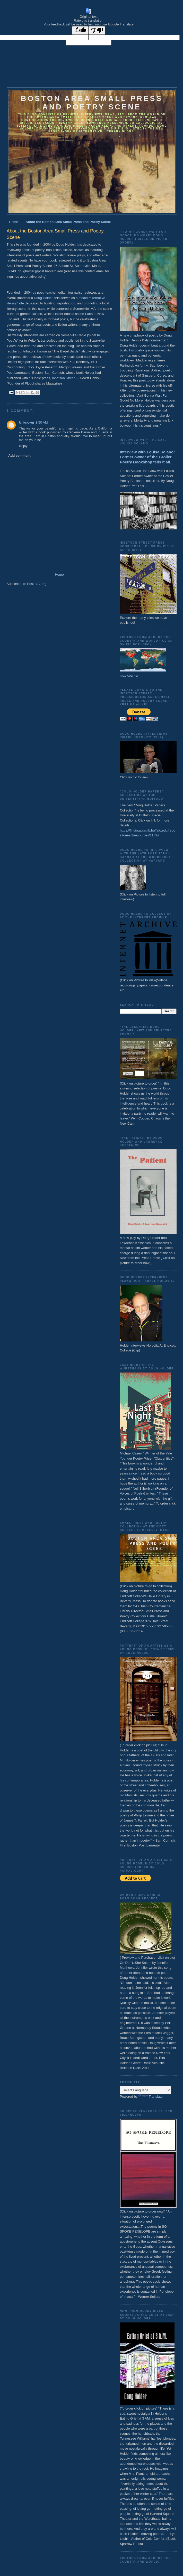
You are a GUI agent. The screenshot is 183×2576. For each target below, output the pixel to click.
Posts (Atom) (36, 584)
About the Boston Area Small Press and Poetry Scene (68, 222)
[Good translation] (80, 30)
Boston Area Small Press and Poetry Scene (92, 102)
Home (13, 222)
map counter (129, 675)
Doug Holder (43, 298)
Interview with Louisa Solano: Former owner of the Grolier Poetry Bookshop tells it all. (147, 457)
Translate (150, 2096)
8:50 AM (42, 422)
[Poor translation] (97, 30)
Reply (23, 446)
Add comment (19, 456)
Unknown (26, 422)
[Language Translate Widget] (145, 2090)
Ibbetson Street (63, 378)
